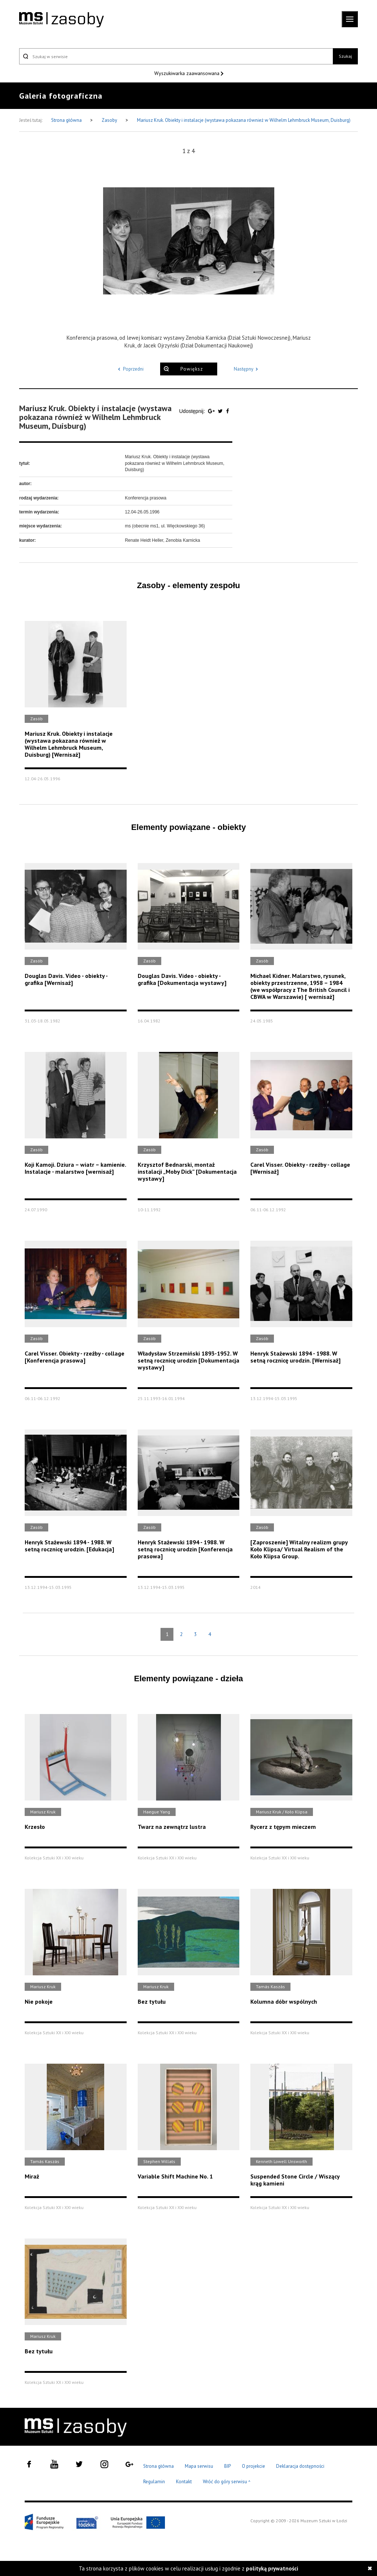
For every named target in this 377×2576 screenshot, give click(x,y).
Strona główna (67, 120)
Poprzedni (130, 369)
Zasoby (110, 120)
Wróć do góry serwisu (227, 2481)
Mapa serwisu (199, 2466)
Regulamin (154, 2481)
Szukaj (345, 56)
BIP (227, 2466)
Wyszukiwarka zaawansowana (187, 73)
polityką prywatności (272, 2568)
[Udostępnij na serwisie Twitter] (221, 411)
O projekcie (253, 2466)
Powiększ (191, 369)
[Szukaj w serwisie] (176, 56)
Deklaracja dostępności (300, 2466)
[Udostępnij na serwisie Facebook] (227, 411)
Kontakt (184, 2481)
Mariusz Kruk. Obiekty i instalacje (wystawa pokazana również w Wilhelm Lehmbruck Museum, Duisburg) (243, 120)
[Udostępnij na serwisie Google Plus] (212, 411)
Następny (247, 369)
